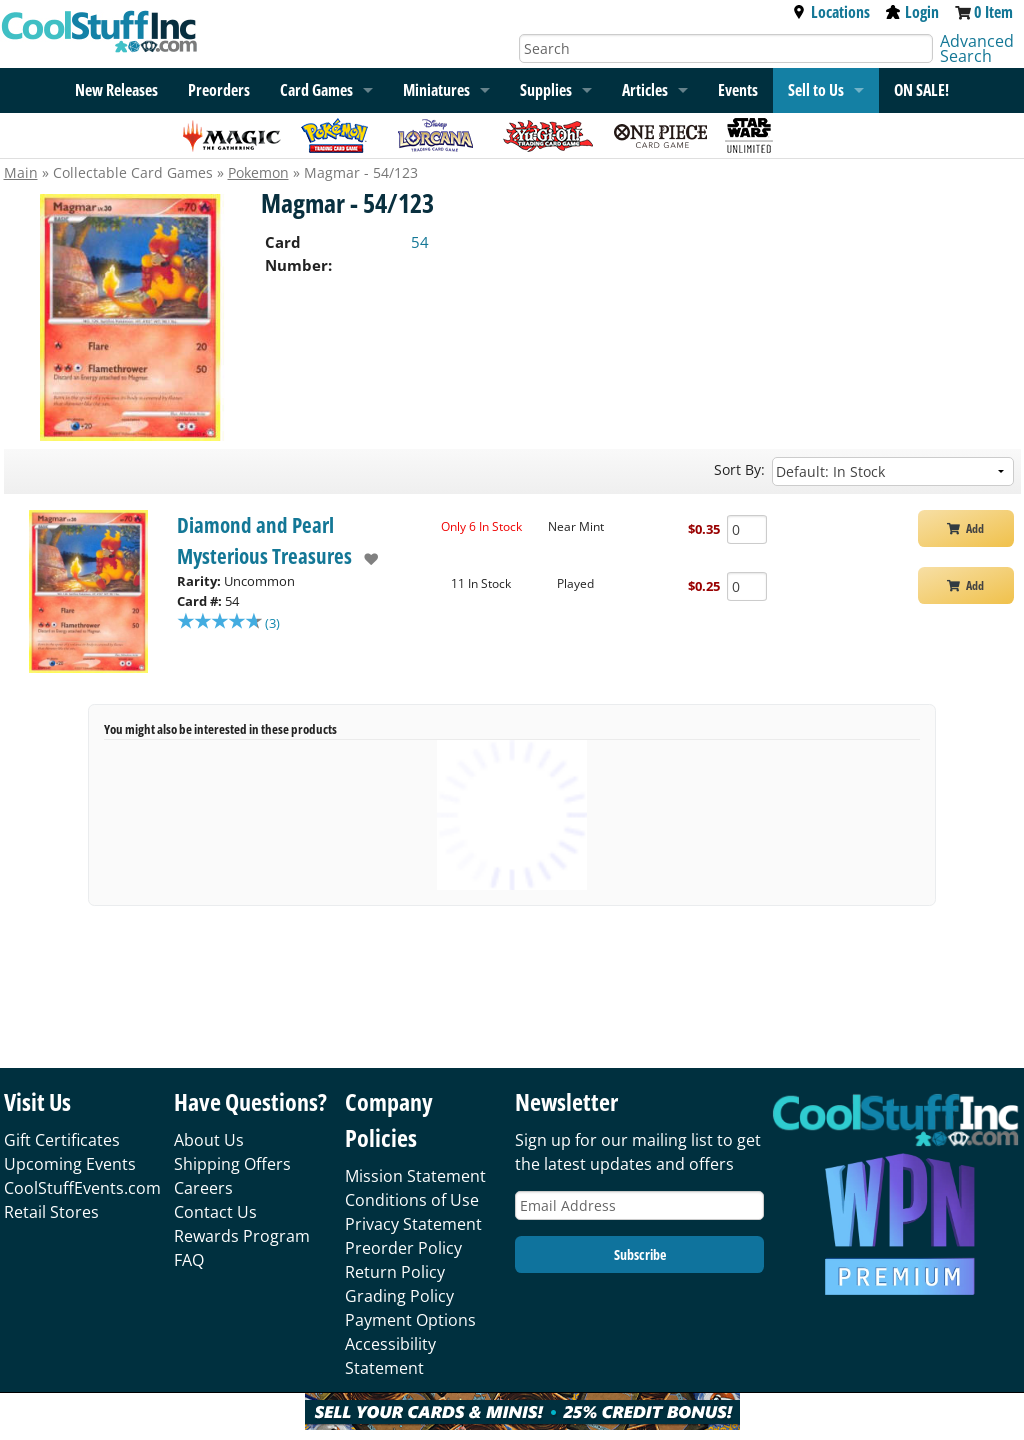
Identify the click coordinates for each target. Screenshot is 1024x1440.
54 (420, 242)
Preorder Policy (403, 1248)
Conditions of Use (412, 1200)
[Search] (726, 48)
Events (738, 90)
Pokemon (258, 172)
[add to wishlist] (365, 559)
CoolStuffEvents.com (82, 1188)
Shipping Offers (232, 1164)
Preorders (219, 90)
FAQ (189, 1260)
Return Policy (395, 1272)
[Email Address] (639, 1205)
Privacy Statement (413, 1224)
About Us (209, 1140)
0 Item (993, 12)
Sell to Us (816, 90)
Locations (831, 12)
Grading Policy (399, 1296)
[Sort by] (893, 471)
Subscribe (640, 1254)
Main (21, 172)
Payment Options (410, 1320)
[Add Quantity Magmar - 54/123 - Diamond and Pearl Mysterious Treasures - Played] (747, 586)
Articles (645, 90)
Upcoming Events (70, 1164)
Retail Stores (51, 1212)
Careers (203, 1188)
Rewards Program (242, 1236)
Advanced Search (977, 48)
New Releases (116, 90)
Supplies (546, 90)
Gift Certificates (62, 1140)
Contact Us (215, 1212)
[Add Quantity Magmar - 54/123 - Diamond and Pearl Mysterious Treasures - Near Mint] (747, 529)
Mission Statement (415, 1176)
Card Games (316, 90)
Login (912, 12)
